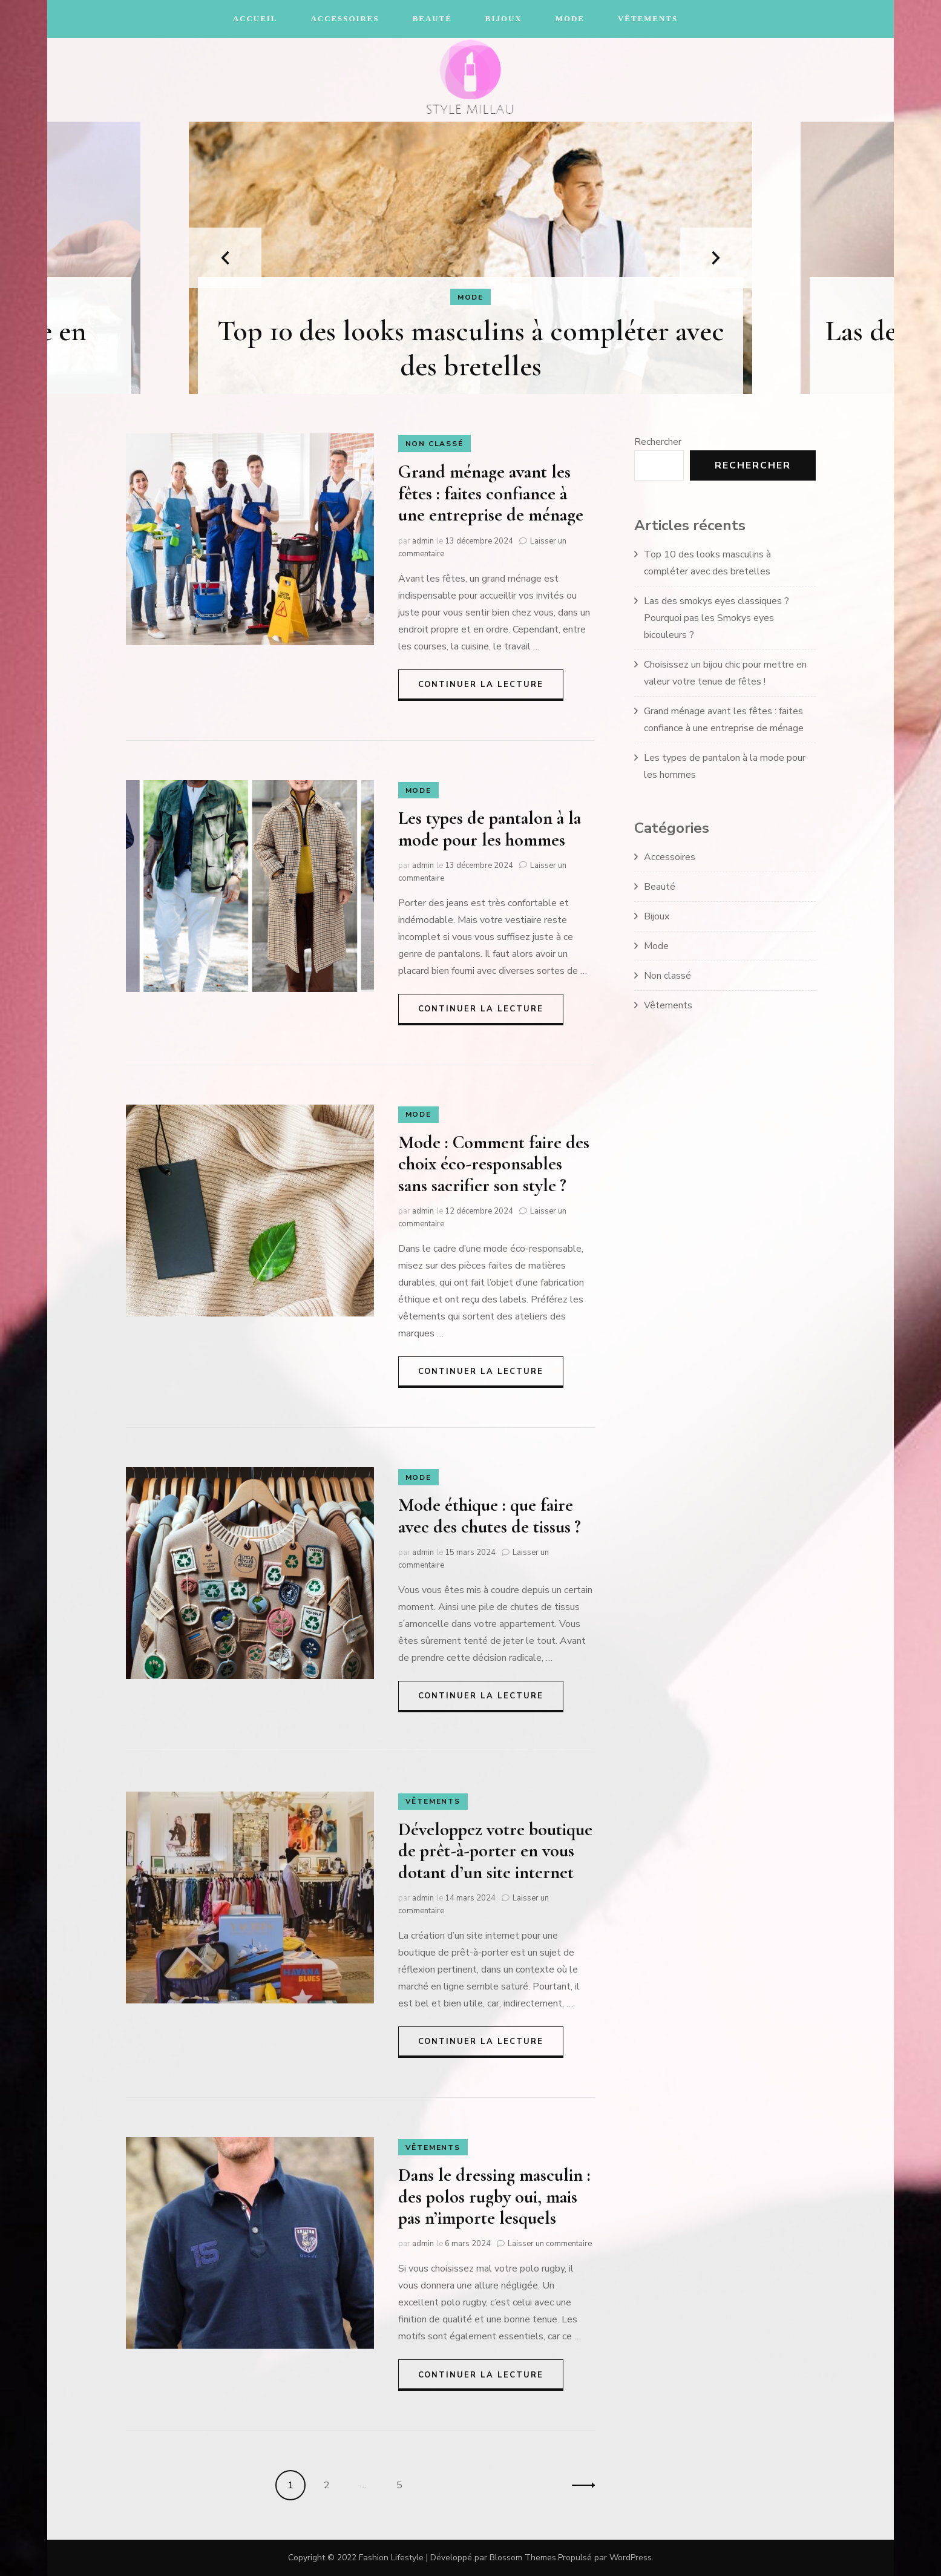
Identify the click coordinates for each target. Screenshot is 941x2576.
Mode (570, 18)
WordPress (630, 2557)
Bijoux (503, 18)
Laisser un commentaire (550, 2243)
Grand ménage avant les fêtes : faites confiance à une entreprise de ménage (490, 493)
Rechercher (657, 441)
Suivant (580, 2485)
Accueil (255, 18)
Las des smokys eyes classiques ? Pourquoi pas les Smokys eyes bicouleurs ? (716, 618)
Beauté (432, 18)
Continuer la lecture (480, 684)
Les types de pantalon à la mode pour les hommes (489, 828)
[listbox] (470, 258)
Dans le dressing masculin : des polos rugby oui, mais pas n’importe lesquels (494, 2196)
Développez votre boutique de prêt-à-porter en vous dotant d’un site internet (495, 1851)
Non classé (434, 443)
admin (423, 541)
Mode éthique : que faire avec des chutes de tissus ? (489, 1515)
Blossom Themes (523, 2557)
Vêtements (648, 18)
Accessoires (344, 18)
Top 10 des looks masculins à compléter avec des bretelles (470, 349)
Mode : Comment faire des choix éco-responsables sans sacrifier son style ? (493, 1164)
